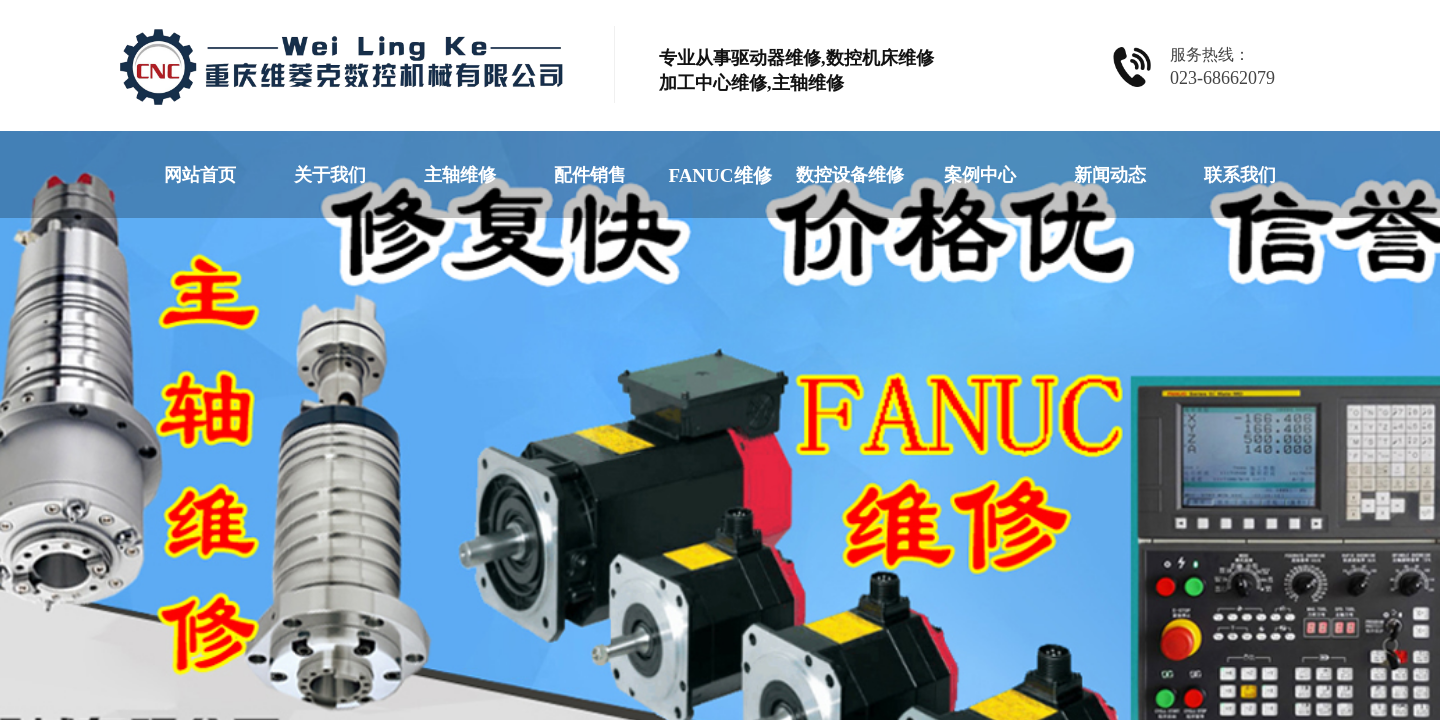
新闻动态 (1110, 175)
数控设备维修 (850, 175)
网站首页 (200, 175)
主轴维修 (460, 175)
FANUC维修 (719, 175)
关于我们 (330, 175)
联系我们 (1240, 175)
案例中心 (980, 175)
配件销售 (590, 175)
